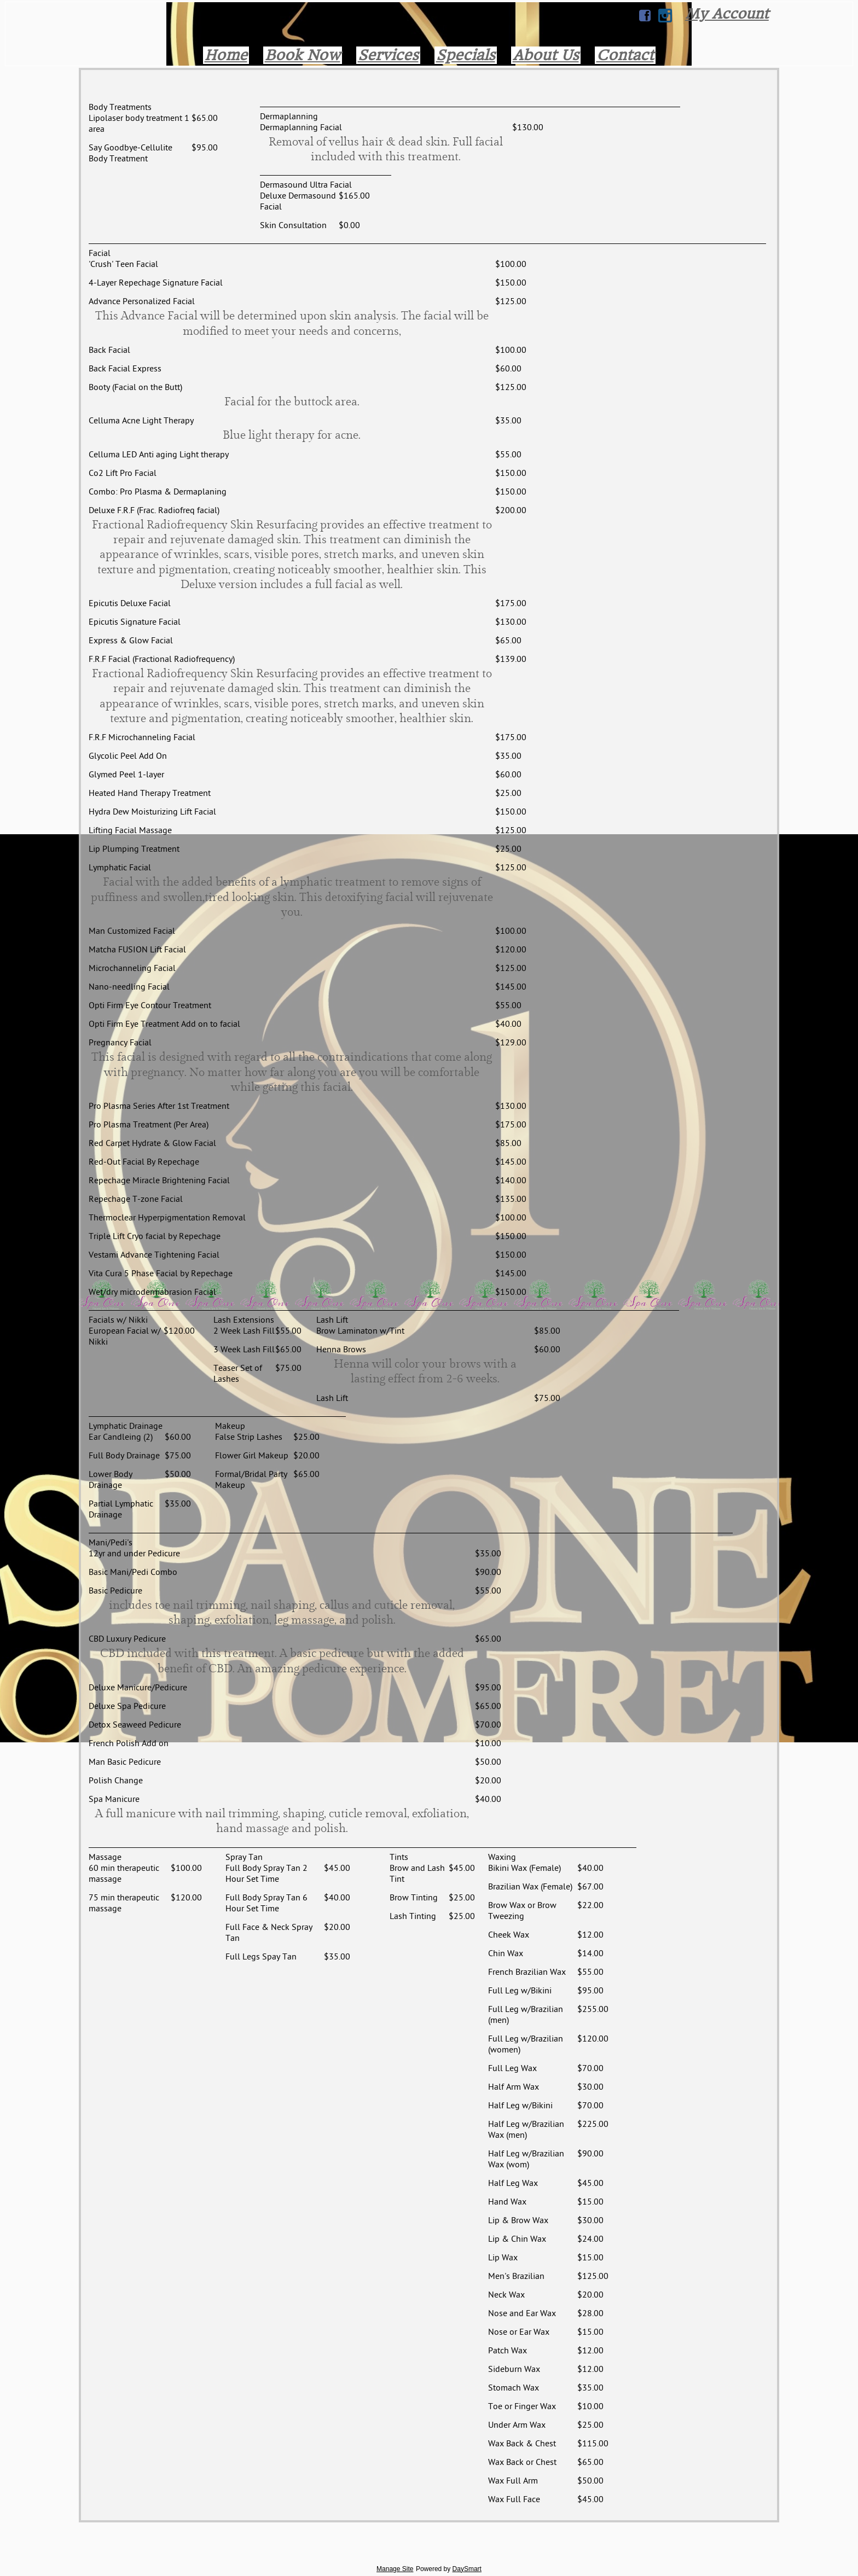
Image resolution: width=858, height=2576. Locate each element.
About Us (546, 55)
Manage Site (394, 2569)
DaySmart (467, 2569)
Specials (465, 55)
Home (226, 55)
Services (388, 55)
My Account (727, 13)
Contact (625, 55)
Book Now (302, 55)
